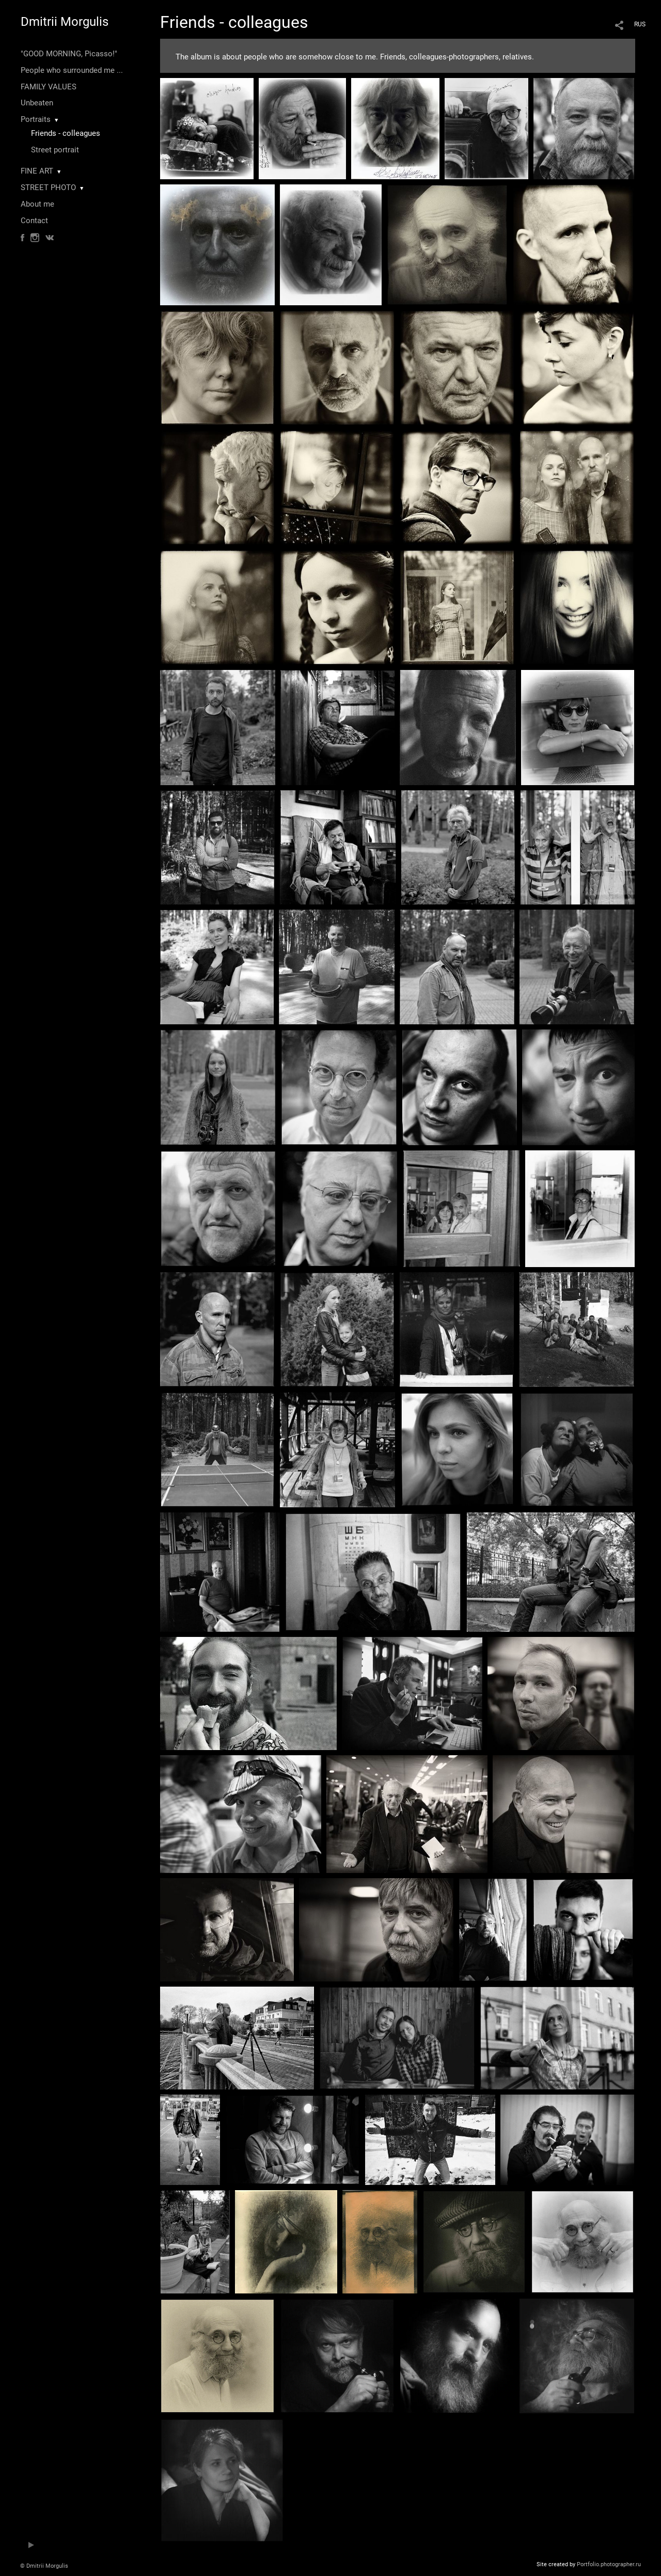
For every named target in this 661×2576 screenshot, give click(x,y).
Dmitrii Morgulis (64, 21)
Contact (34, 220)
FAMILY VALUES (48, 86)
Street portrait (55, 149)
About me (37, 204)
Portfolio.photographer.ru (609, 2564)
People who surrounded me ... (72, 70)
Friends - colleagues (65, 133)
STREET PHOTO (48, 187)
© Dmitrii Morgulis (44, 2566)
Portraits (36, 119)
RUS (640, 24)
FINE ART (37, 171)
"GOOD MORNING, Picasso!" (69, 53)
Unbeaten (37, 102)
